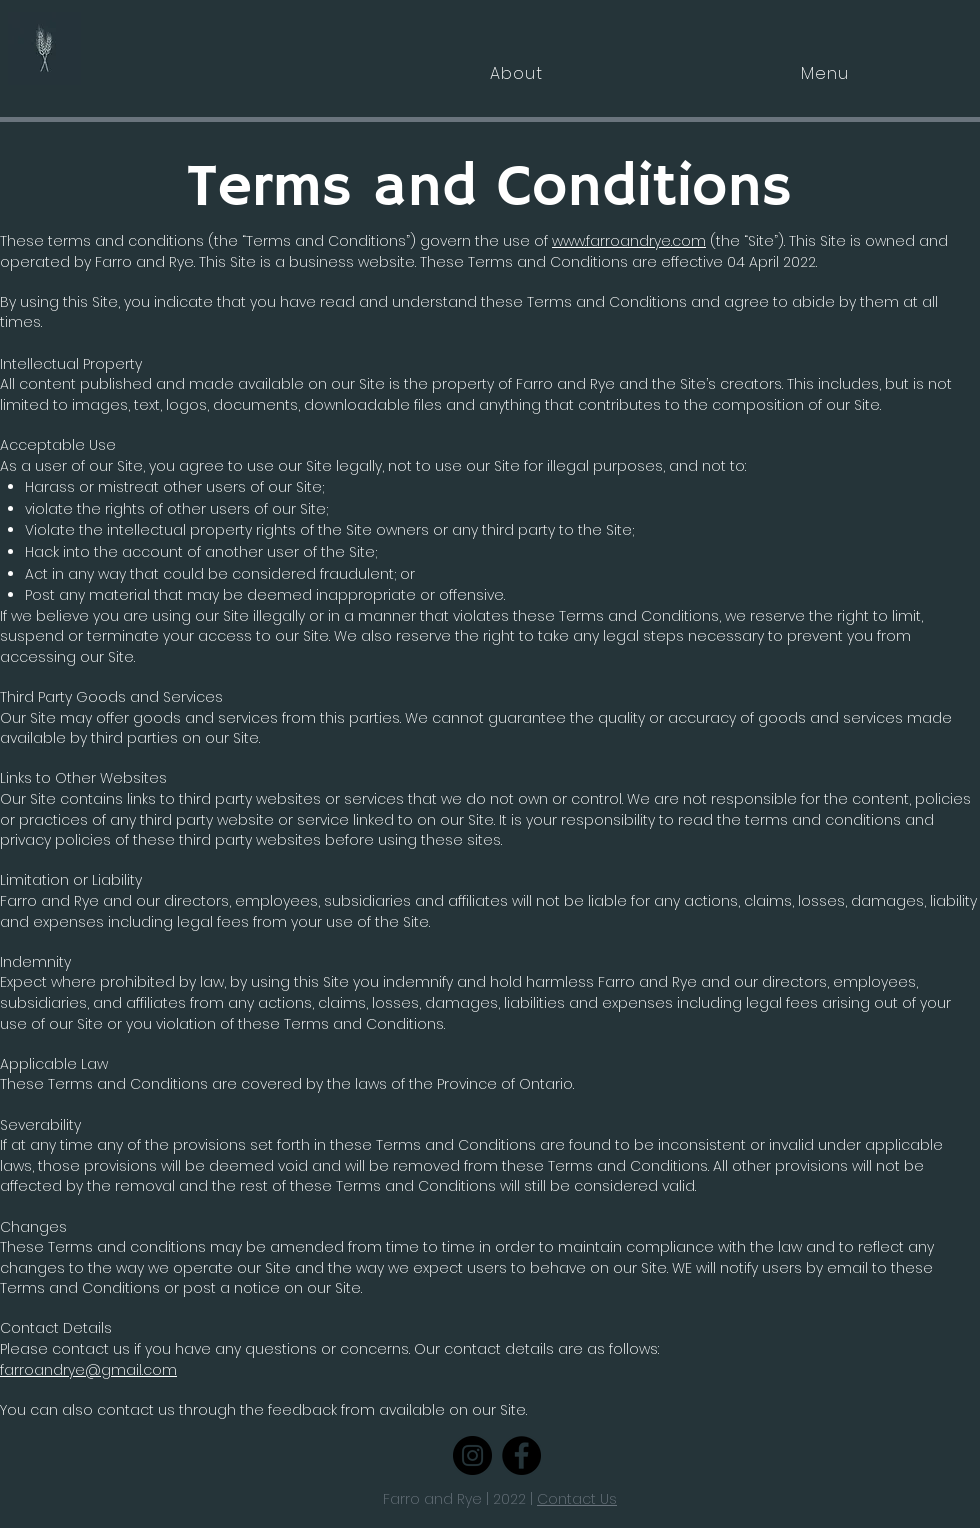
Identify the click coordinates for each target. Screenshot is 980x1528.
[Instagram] (472, 1455)
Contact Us (577, 1499)
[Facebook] (521, 1455)
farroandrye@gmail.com (88, 1370)
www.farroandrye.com (629, 241)
